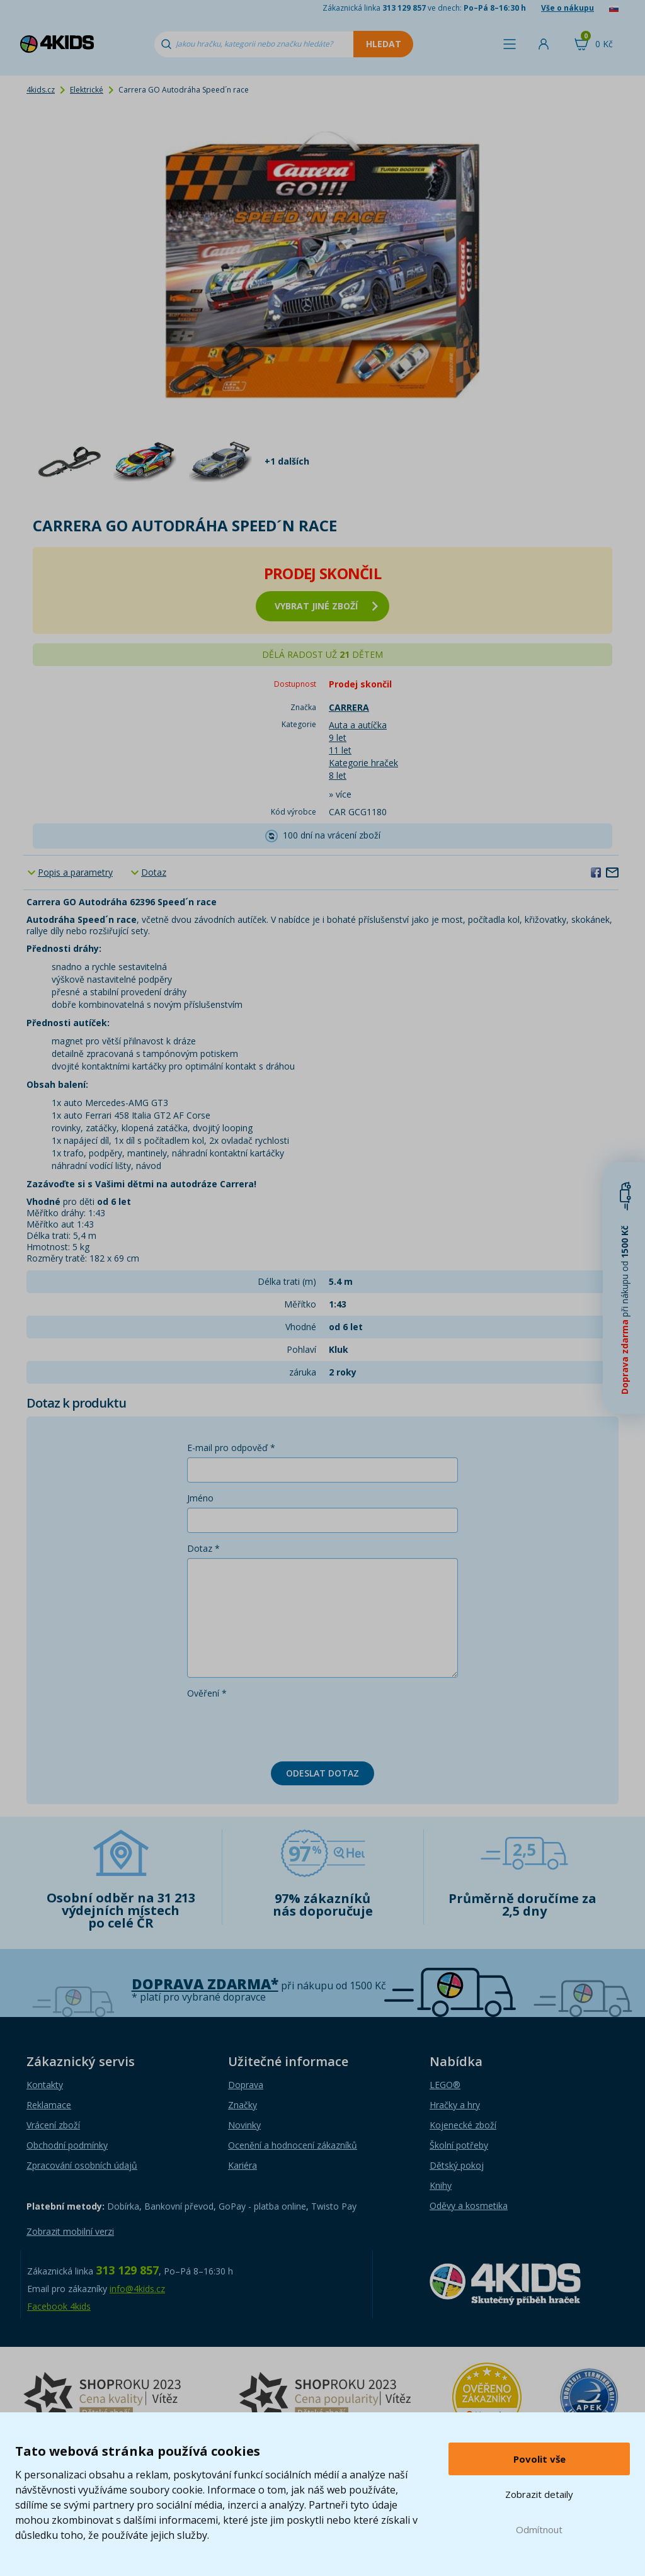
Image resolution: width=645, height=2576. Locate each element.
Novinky (244, 2125)
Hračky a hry (455, 2105)
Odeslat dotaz (322, 1773)
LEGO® (445, 2085)
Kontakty (44, 2085)
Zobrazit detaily (539, 2494)
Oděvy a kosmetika (469, 2206)
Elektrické (86, 89)
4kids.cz (40, 89)
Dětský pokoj (457, 2165)
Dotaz (153, 872)
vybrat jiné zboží (326, 606)
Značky (242, 2105)
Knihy (441, 2185)
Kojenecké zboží (463, 2125)
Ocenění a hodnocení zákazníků (292, 2145)
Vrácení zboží (53, 2125)
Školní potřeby (459, 2145)
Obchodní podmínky (67, 2145)
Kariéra (242, 2165)
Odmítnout (539, 2529)
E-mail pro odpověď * (231, 1448)
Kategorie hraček (363, 763)
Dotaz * (203, 1548)
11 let (340, 750)
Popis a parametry (75, 872)
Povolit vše (539, 2459)
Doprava (245, 2085)
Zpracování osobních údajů (81, 2165)
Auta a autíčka (358, 725)
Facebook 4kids (59, 2306)
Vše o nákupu (567, 8)
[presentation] (283, 1727)
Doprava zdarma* (205, 1984)
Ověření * (207, 1693)
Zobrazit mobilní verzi (70, 2231)
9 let (337, 737)
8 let (337, 775)
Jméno (200, 1498)
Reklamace (48, 2105)
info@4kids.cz (137, 2289)
